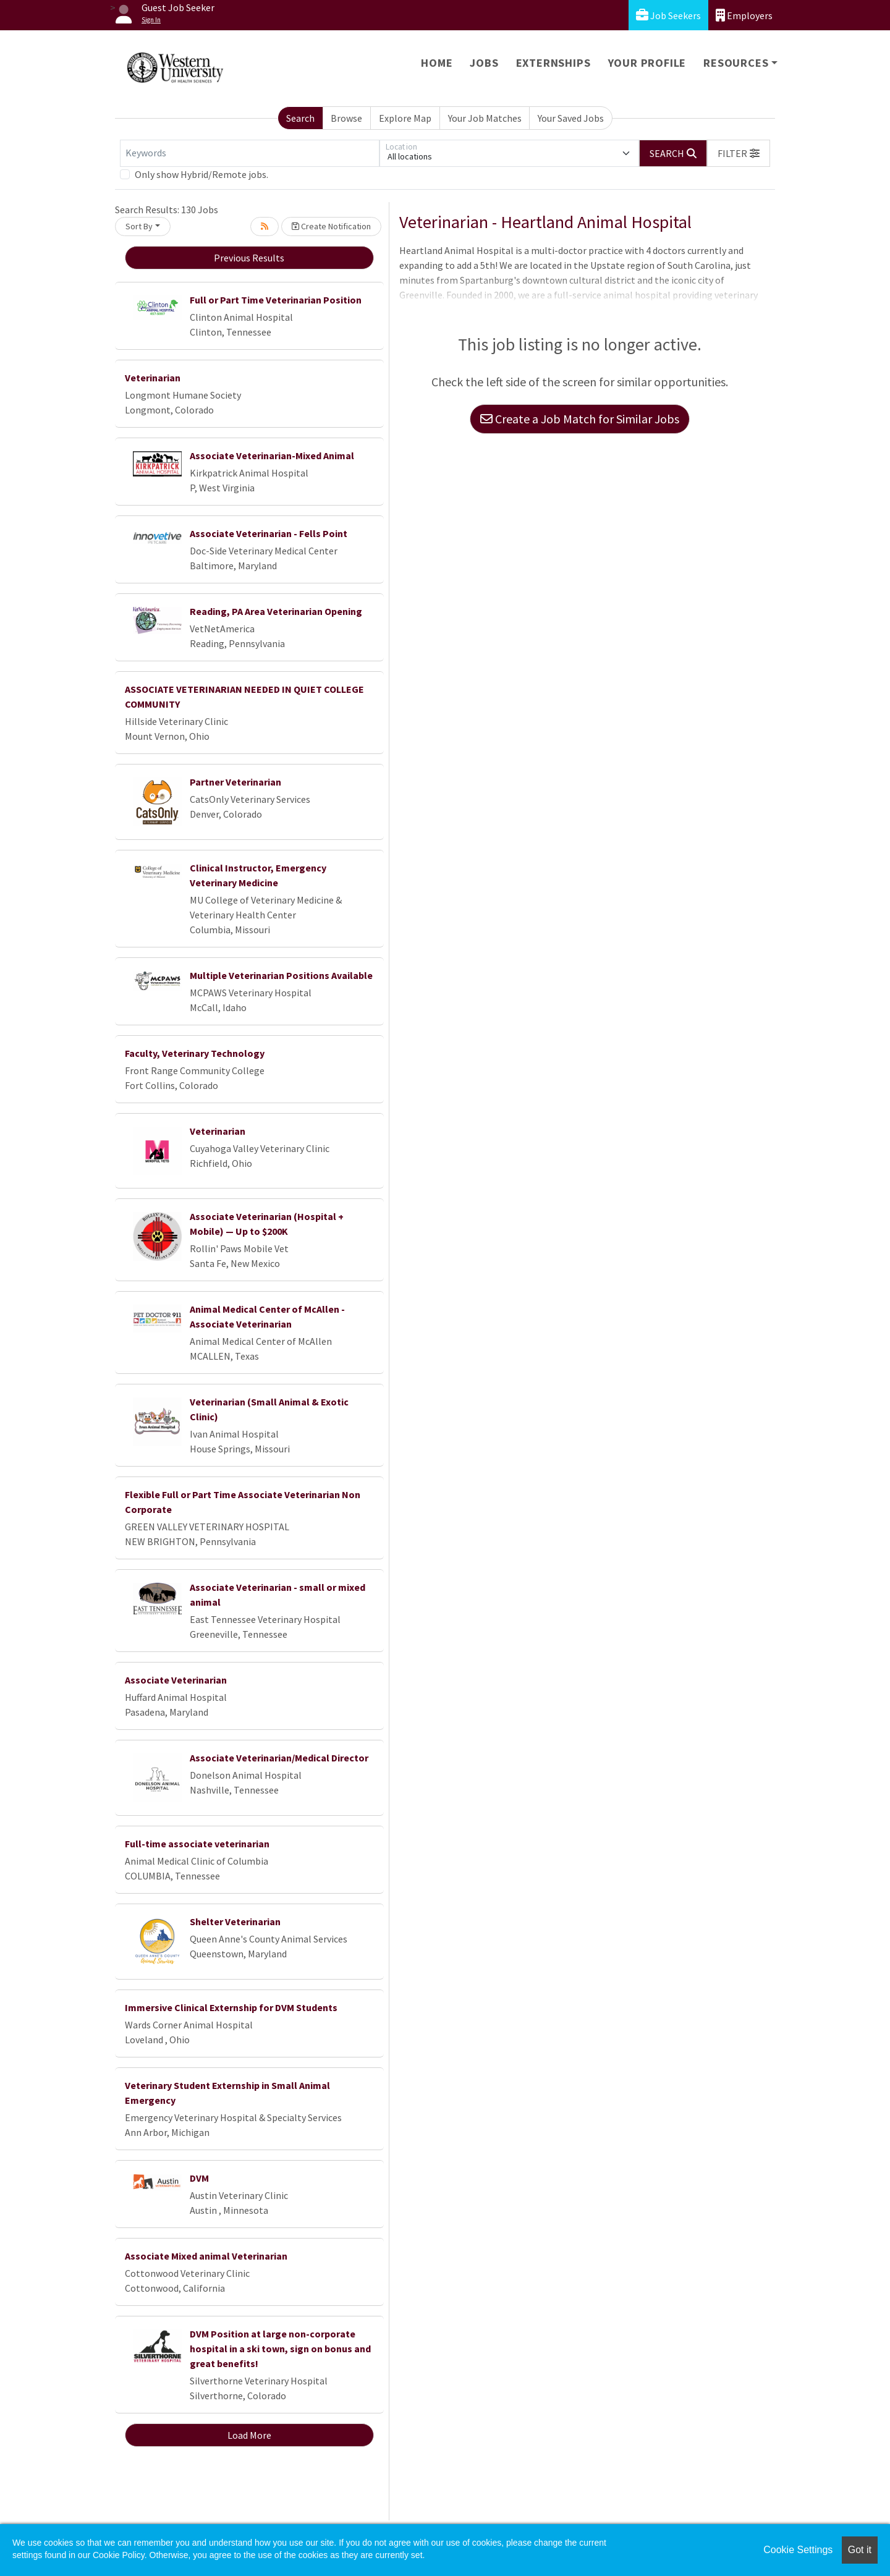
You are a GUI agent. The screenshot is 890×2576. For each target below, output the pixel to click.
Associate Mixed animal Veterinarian (206, 2256)
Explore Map (405, 118)
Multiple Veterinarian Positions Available (281, 975)
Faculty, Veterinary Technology (195, 1053)
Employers (744, 15)
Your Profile (647, 63)
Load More (249, 2435)
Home (436, 63)
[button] (738, 153)
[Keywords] (249, 153)
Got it (859, 2549)
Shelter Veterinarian (235, 1921)
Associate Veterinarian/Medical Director (279, 1758)
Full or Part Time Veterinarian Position (276, 300)
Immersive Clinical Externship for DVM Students (231, 2007)
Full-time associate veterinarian (197, 1843)
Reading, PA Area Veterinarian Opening (276, 611)
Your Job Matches (485, 118)
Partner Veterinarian (235, 782)
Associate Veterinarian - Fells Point (268, 533)
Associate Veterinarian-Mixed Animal (272, 455)
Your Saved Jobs (571, 118)
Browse (346, 118)
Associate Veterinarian (176, 1680)
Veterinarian (152, 377)
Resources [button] (735, 63)
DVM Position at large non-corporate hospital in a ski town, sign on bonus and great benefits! (280, 2349)
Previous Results (249, 258)
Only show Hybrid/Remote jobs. (201, 174)
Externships (553, 63)
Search (300, 118)
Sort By (139, 226)
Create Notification (331, 226)
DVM (199, 2178)
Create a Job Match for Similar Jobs (579, 418)
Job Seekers (668, 15)
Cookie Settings (798, 2549)
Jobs (484, 63)
